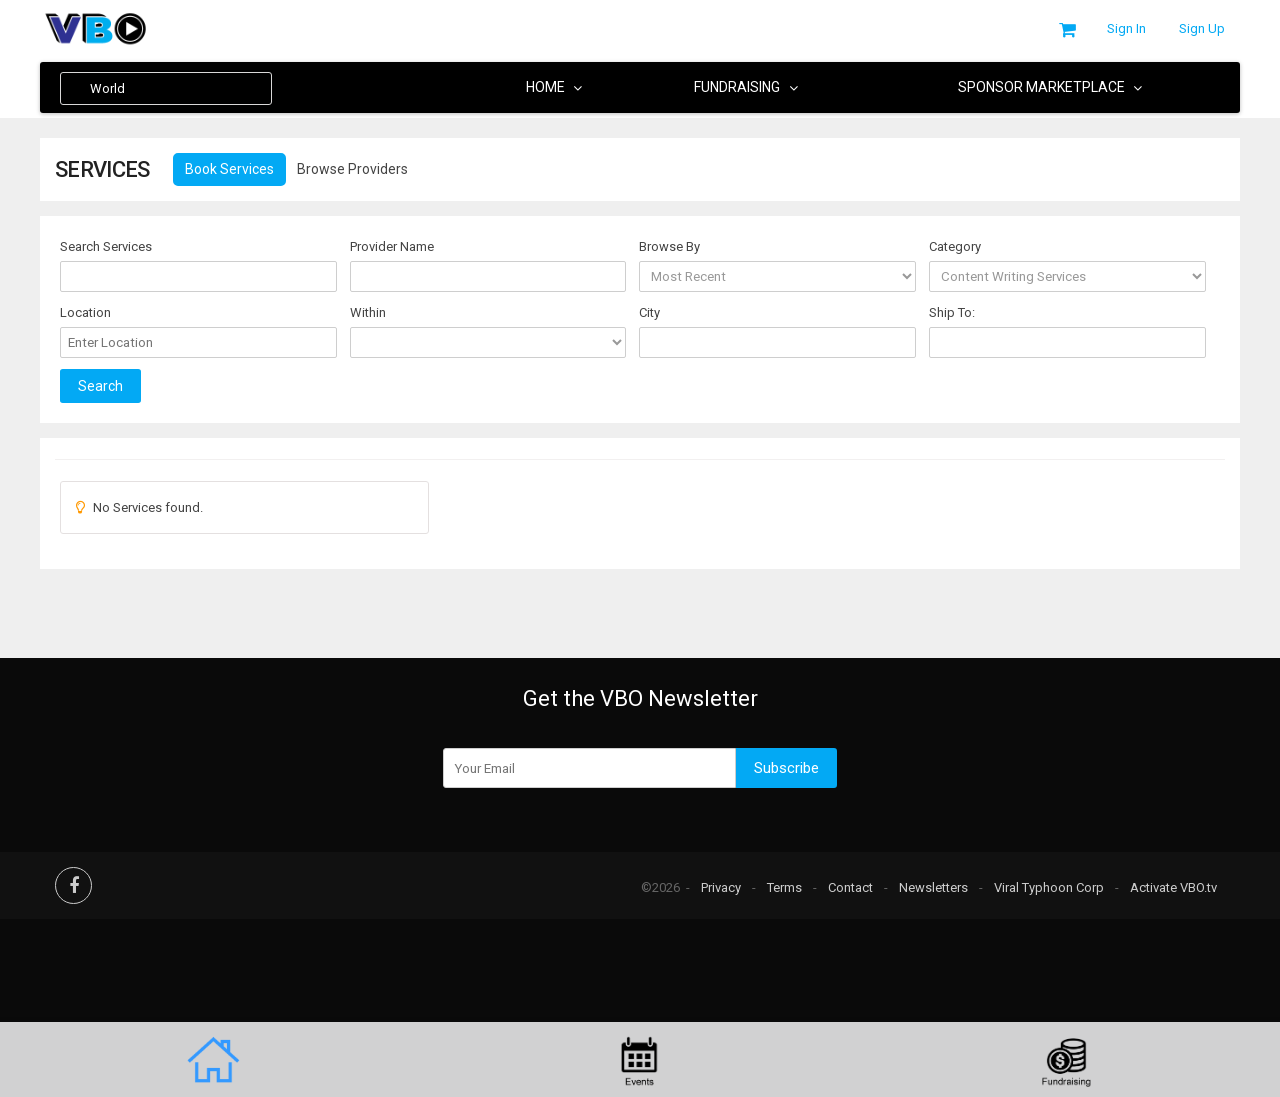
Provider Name (392, 246)
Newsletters (933, 887)
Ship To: (952, 312)
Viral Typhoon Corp (1049, 887)
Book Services (229, 169)
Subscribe (786, 768)
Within (368, 312)
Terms (784, 887)
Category (955, 246)
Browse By (669, 246)
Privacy (721, 887)
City (649, 312)
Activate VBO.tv (1173, 887)
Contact (850, 887)
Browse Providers (352, 169)
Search (100, 389)
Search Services (106, 246)
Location (85, 312)
